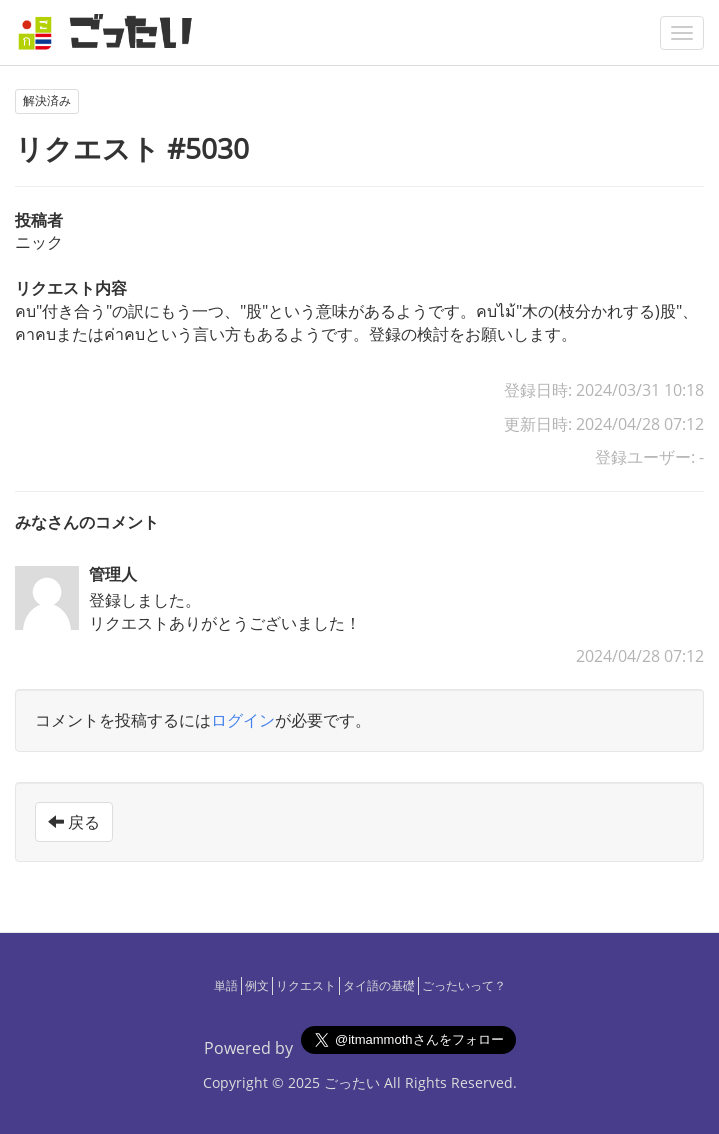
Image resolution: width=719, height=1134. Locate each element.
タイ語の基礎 (379, 985)
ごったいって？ (464, 985)
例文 (257, 985)
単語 (226, 985)
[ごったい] (111, 32)
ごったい (352, 1082)
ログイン (243, 720)
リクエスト (306, 985)
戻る (74, 822)
